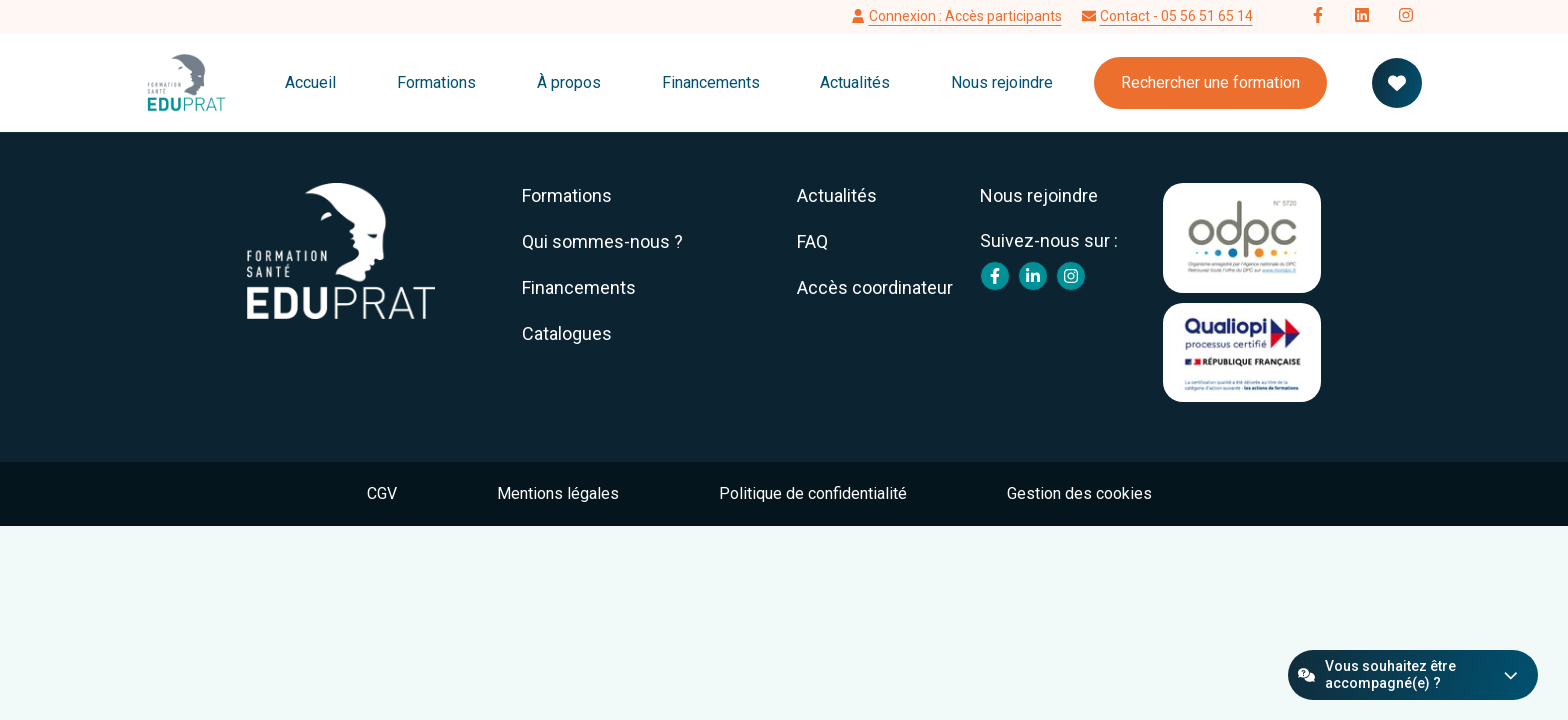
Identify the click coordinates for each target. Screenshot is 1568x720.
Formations (436, 82)
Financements (711, 82)
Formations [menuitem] (567, 195)
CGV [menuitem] (382, 493)
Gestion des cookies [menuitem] (1079, 493)
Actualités (855, 82)
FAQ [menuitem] (812, 241)
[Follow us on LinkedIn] (1362, 17)
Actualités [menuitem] (837, 195)
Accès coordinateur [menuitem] (875, 287)
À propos (569, 82)
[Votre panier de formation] (1397, 83)
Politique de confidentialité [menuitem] (813, 493)
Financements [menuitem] (579, 287)
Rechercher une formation (1210, 82)
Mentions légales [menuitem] (558, 493)
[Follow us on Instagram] (1406, 17)
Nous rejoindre (1002, 82)
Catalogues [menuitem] (567, 333)
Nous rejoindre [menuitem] (1039, 195)
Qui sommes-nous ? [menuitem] (602, 241)
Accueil (310, 82)
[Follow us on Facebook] (1318, 17)
